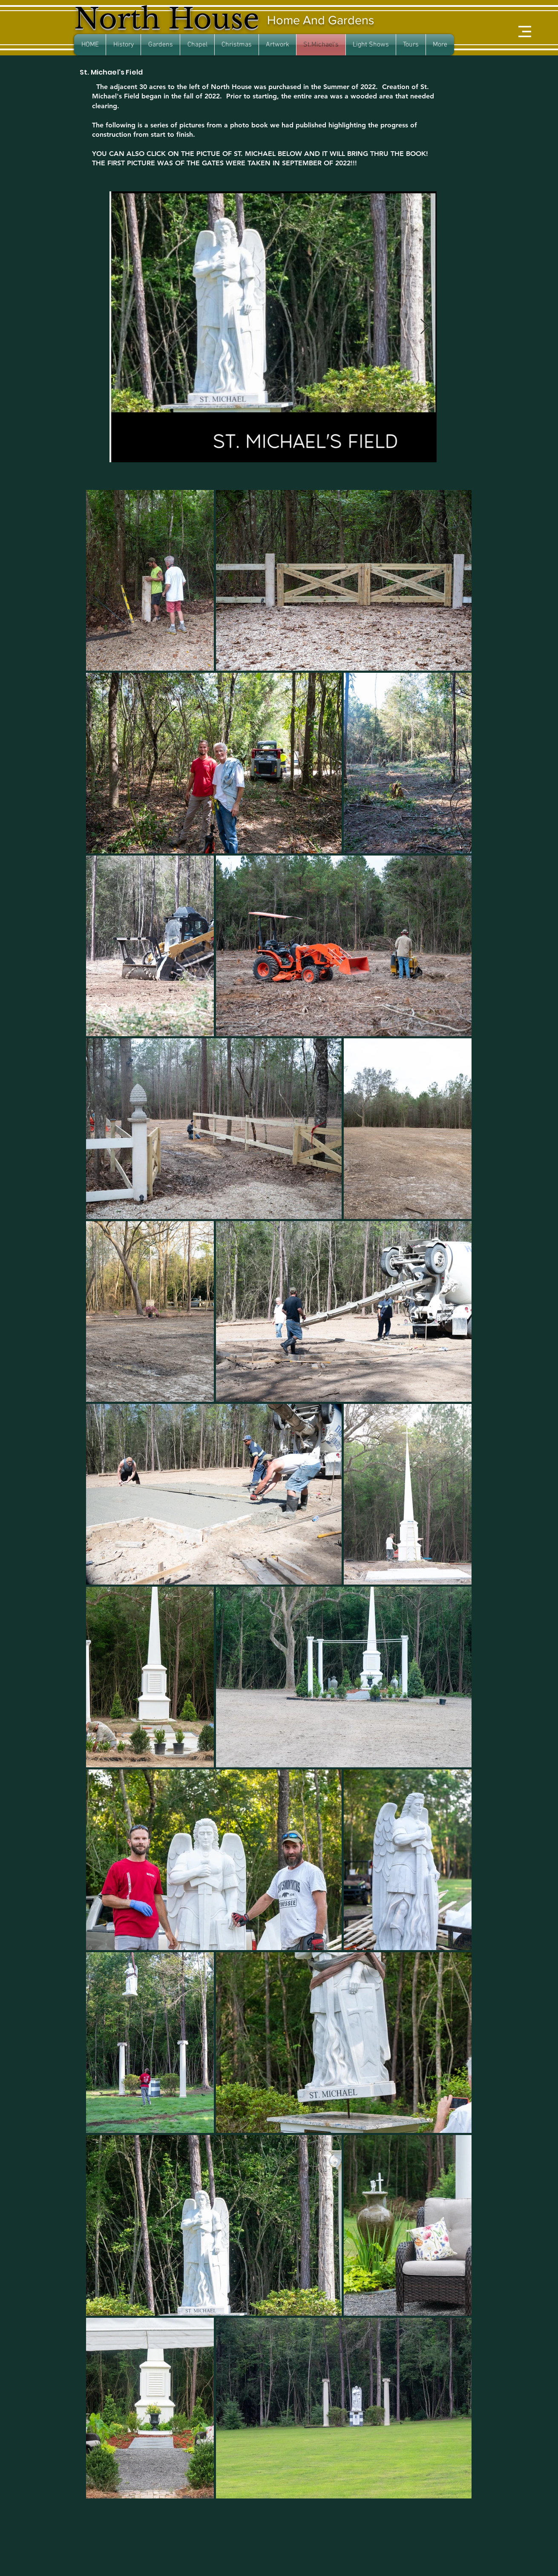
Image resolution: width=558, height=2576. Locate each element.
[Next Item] (424, 327)
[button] (524, 31)
